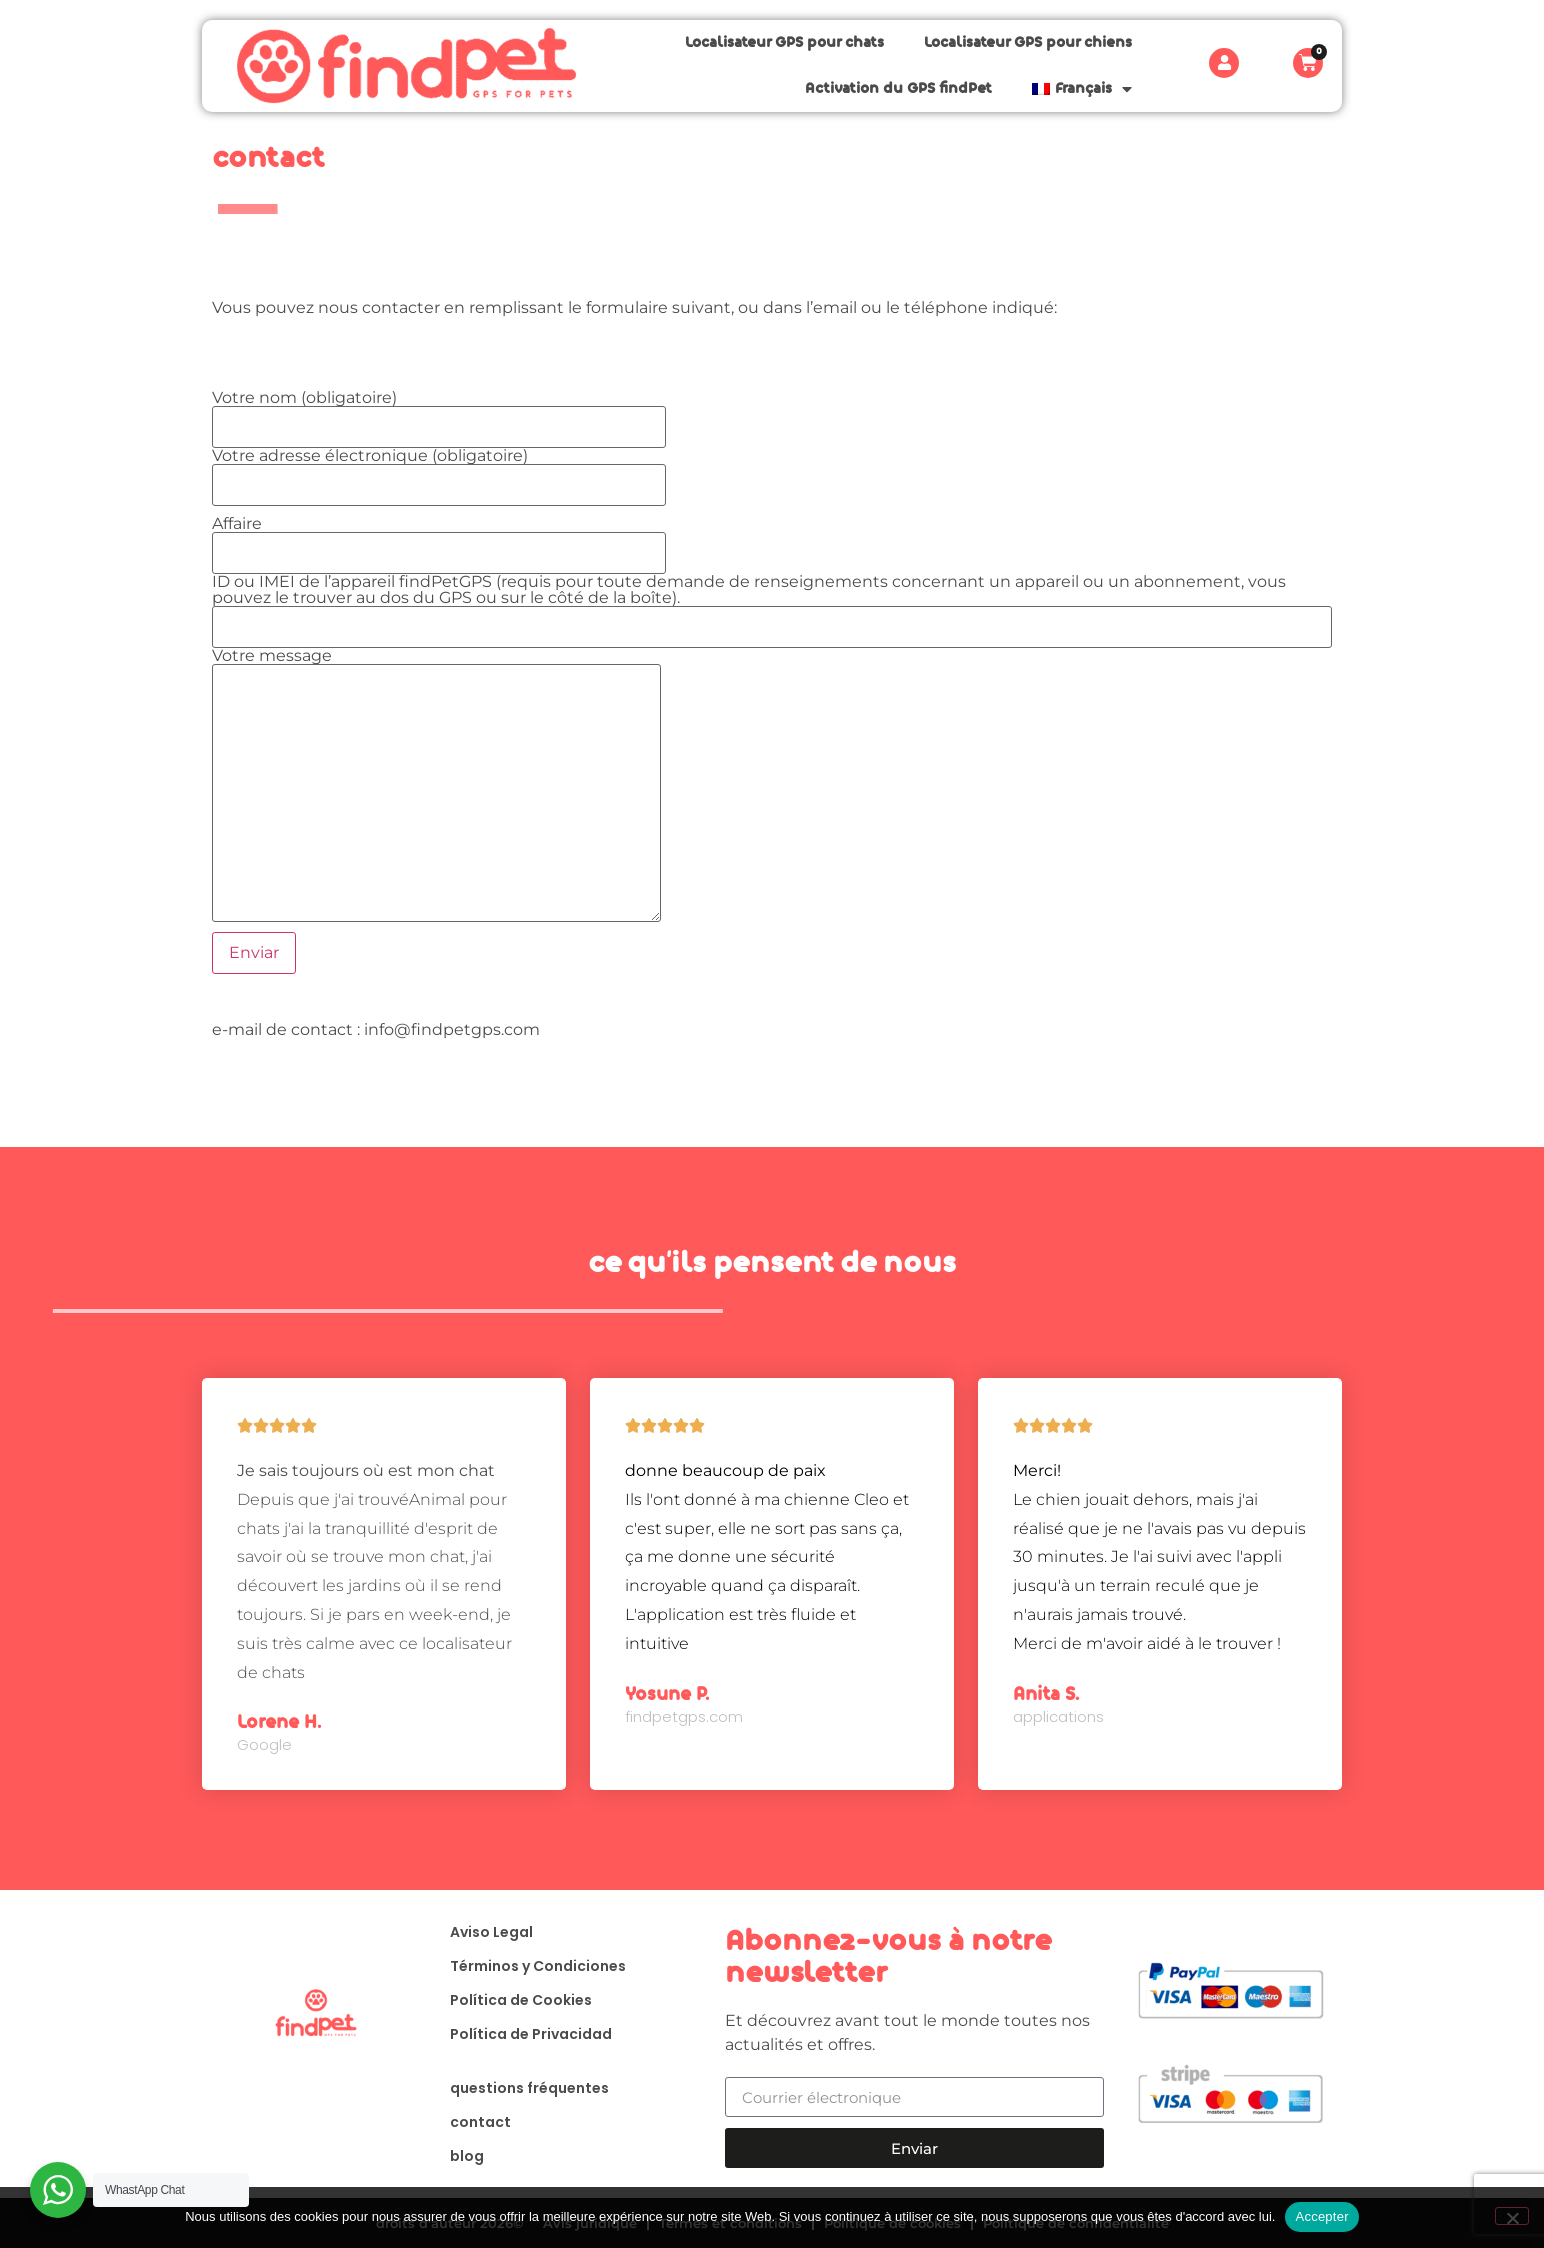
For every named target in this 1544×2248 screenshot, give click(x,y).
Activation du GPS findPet (898, 89)
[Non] (1512, 2216)
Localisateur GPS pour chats (784, 43)
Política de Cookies (521, 2000)
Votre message (436, 664)
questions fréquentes (529, 2088)
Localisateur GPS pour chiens (1028, 43)
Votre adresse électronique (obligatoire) (439, 471)
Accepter (1321, 2216)
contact (480, 2122)
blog (467, 2156)
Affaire (439, 539)
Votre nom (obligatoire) (439, 413)
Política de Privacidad (531, 2034)
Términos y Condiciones (538, 1966)
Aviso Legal (491, 1932)
